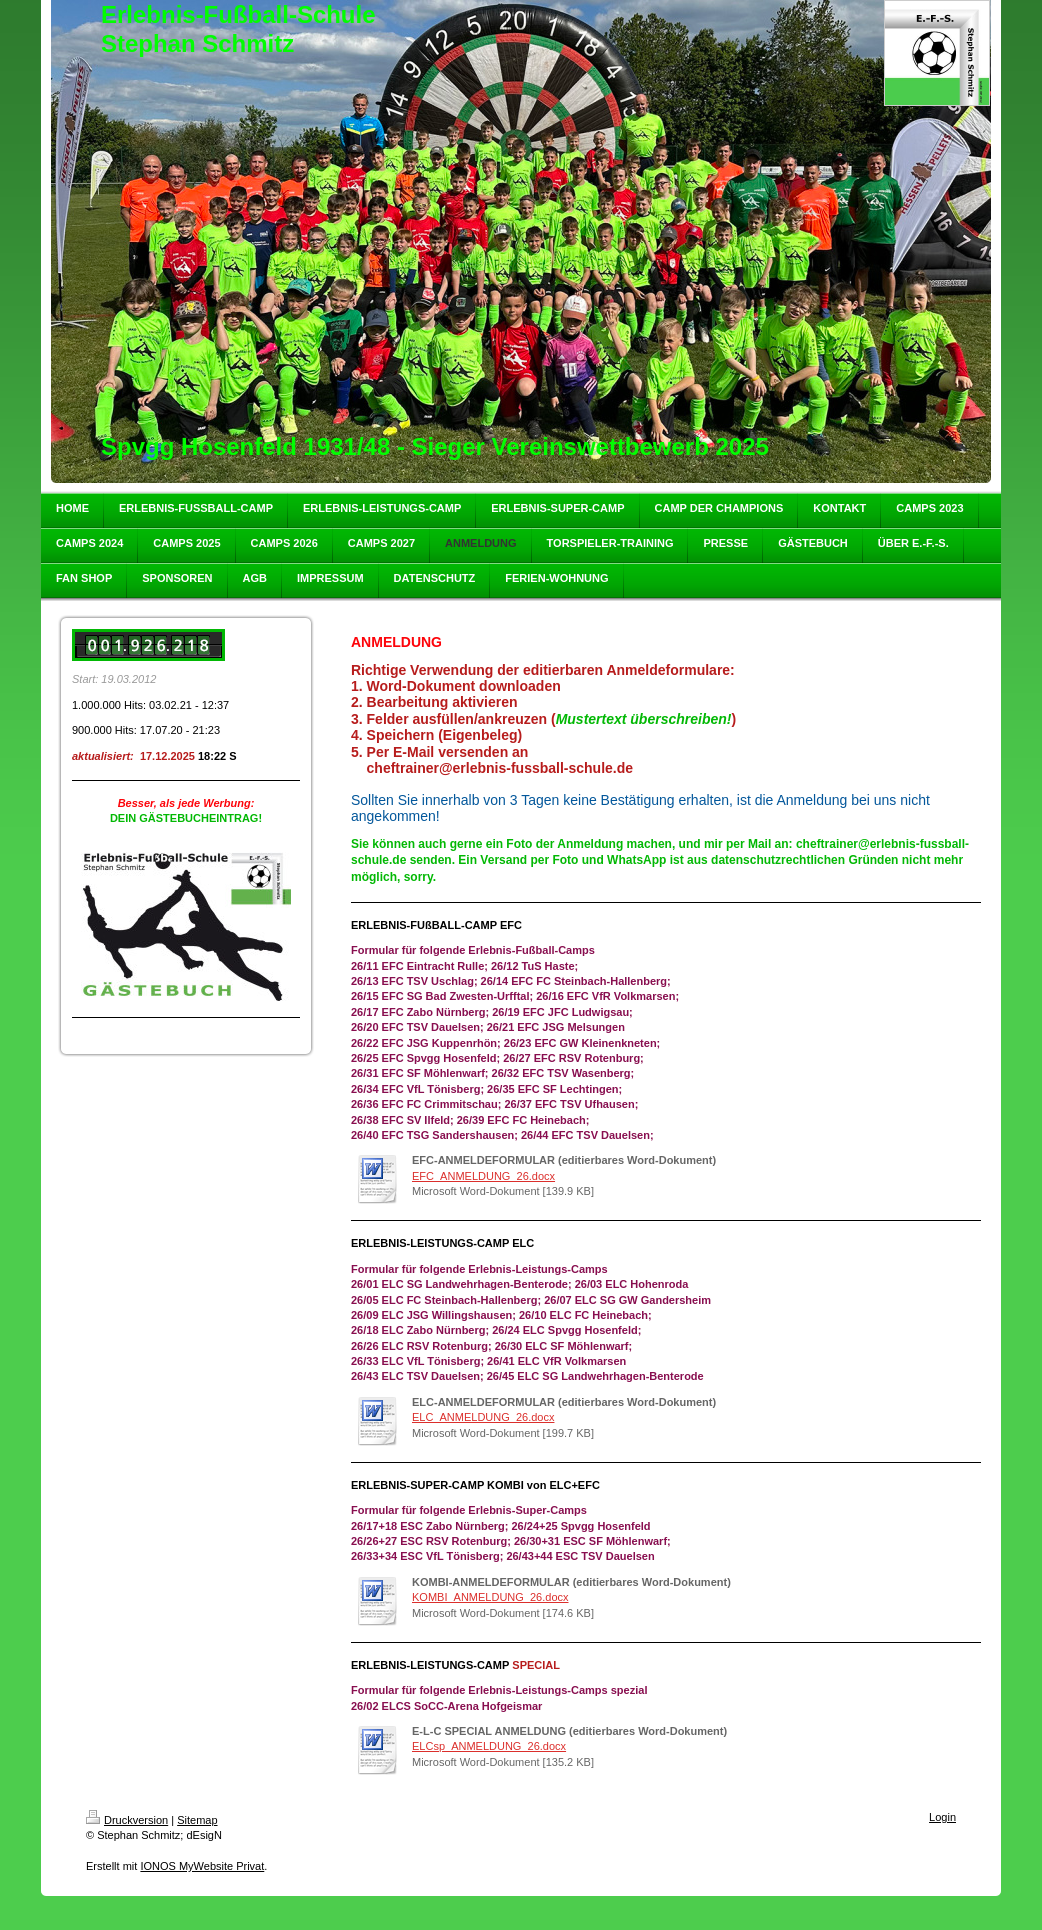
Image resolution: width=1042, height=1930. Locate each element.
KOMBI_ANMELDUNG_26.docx (490, 1597)
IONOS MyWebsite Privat (202, 1866)
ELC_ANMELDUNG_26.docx (483, 1417)
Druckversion (127, 1820)
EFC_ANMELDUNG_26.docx (483, 1176)
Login (942, 1817)
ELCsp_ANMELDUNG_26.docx (489, 1746)
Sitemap (197, 1820)
